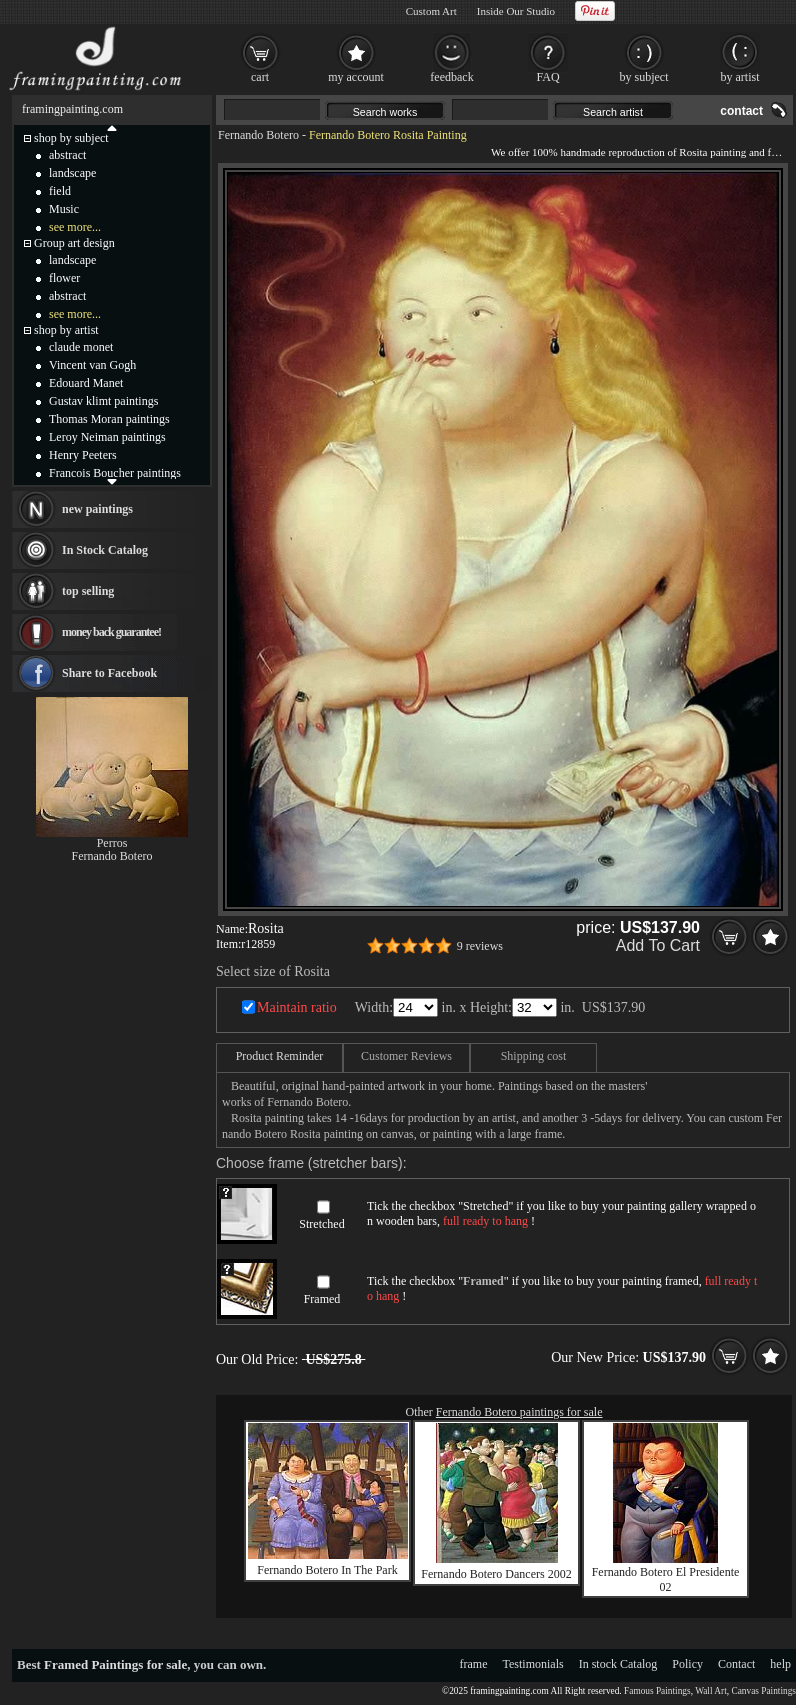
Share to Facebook (109, 673)
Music (64, 209)
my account (356, 77)
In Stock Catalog (105, 550)
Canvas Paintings (763, 1691)
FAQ (547, 77)
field (60, 191)
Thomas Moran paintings (109, 419)
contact (741, 111)
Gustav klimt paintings (103, 401)
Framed (322, 1299)
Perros (112, 843)
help (780, 1664)
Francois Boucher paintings (115, 473)
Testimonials (533, 1664)
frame (474, 1664)
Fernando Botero (258, 135)
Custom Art (431, 11)
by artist (740, 77)
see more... (75, 227)
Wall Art (711, 1691)
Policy (687, 1664)
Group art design (74, 243)
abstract (67, 155)
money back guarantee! (111, 632)
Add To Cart (658, 945)
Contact (736, 1664)
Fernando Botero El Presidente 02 (666, 1579)
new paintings (97, 509)
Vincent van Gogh (92, 365)
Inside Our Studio (516, 11)
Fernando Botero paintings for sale (519, 1412)
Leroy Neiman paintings (107, 437)
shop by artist (66, 330)
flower (64, 278)
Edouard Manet (86, 383)
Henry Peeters (83, 455)
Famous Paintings (657, 1691)
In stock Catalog (618, 1664)
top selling (88, 591)
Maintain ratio (297, 1007)
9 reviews (480, 946)
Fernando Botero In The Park (327, 1570)
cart (260, 77)
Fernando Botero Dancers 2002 (496, 1574)
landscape (72, 173)
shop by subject (71, 138)
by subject (644, 77)
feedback (451, 77)
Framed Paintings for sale (115, 1664)
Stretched (321, 1224)
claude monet (81, 347)
